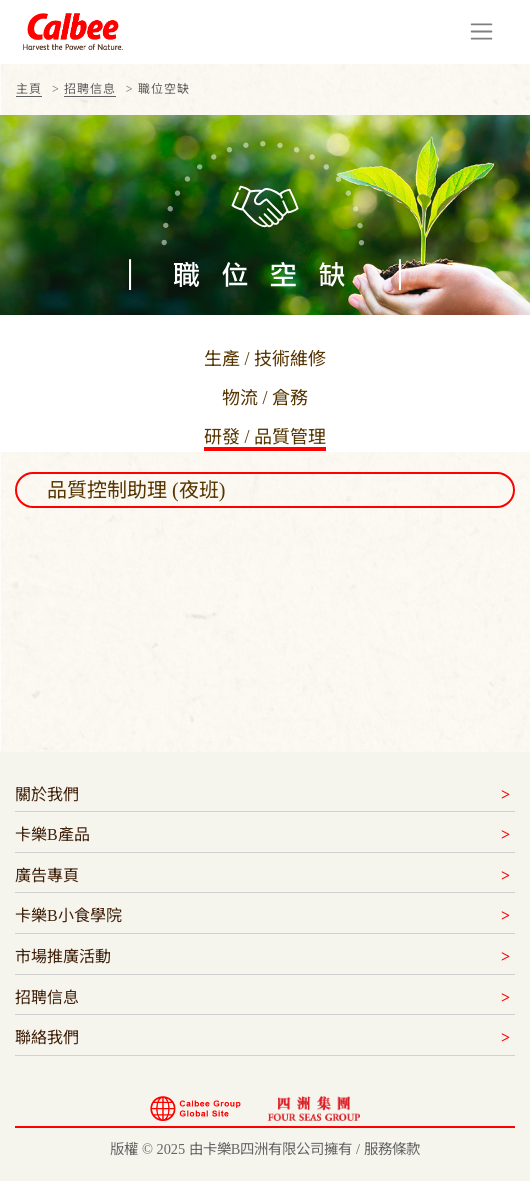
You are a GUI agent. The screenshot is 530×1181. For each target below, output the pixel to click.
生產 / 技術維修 (265, 359)
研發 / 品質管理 (265, 437)
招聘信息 (90, 89)
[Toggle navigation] (481, 31)
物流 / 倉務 (265, 398)
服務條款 (392, 1149)
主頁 (29, 89)
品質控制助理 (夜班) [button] (136, 490)
